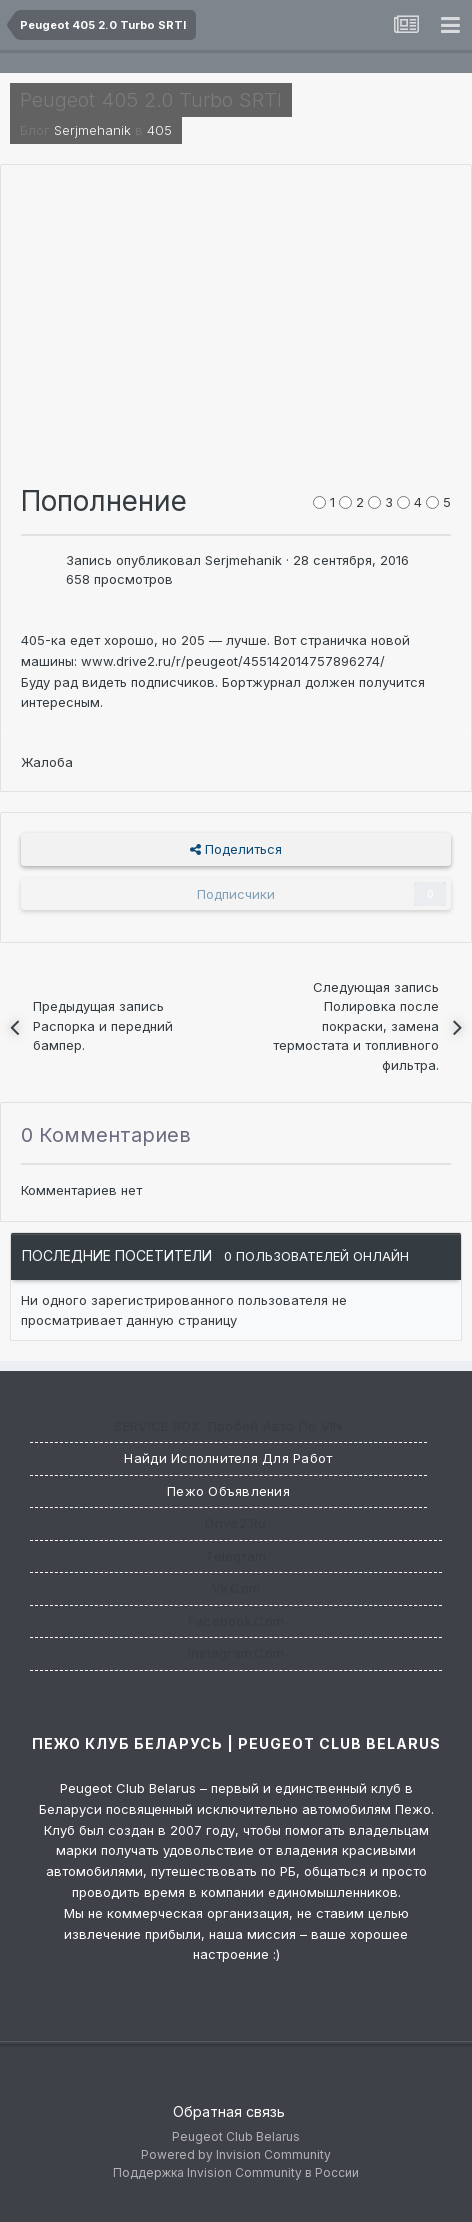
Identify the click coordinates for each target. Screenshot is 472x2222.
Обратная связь (229, 2111)
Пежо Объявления (228, 1491)
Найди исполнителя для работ (228, 1458)
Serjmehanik (92, 130)
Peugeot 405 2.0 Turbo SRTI (151, 100)
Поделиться (236, 849)
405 (159, 130)
